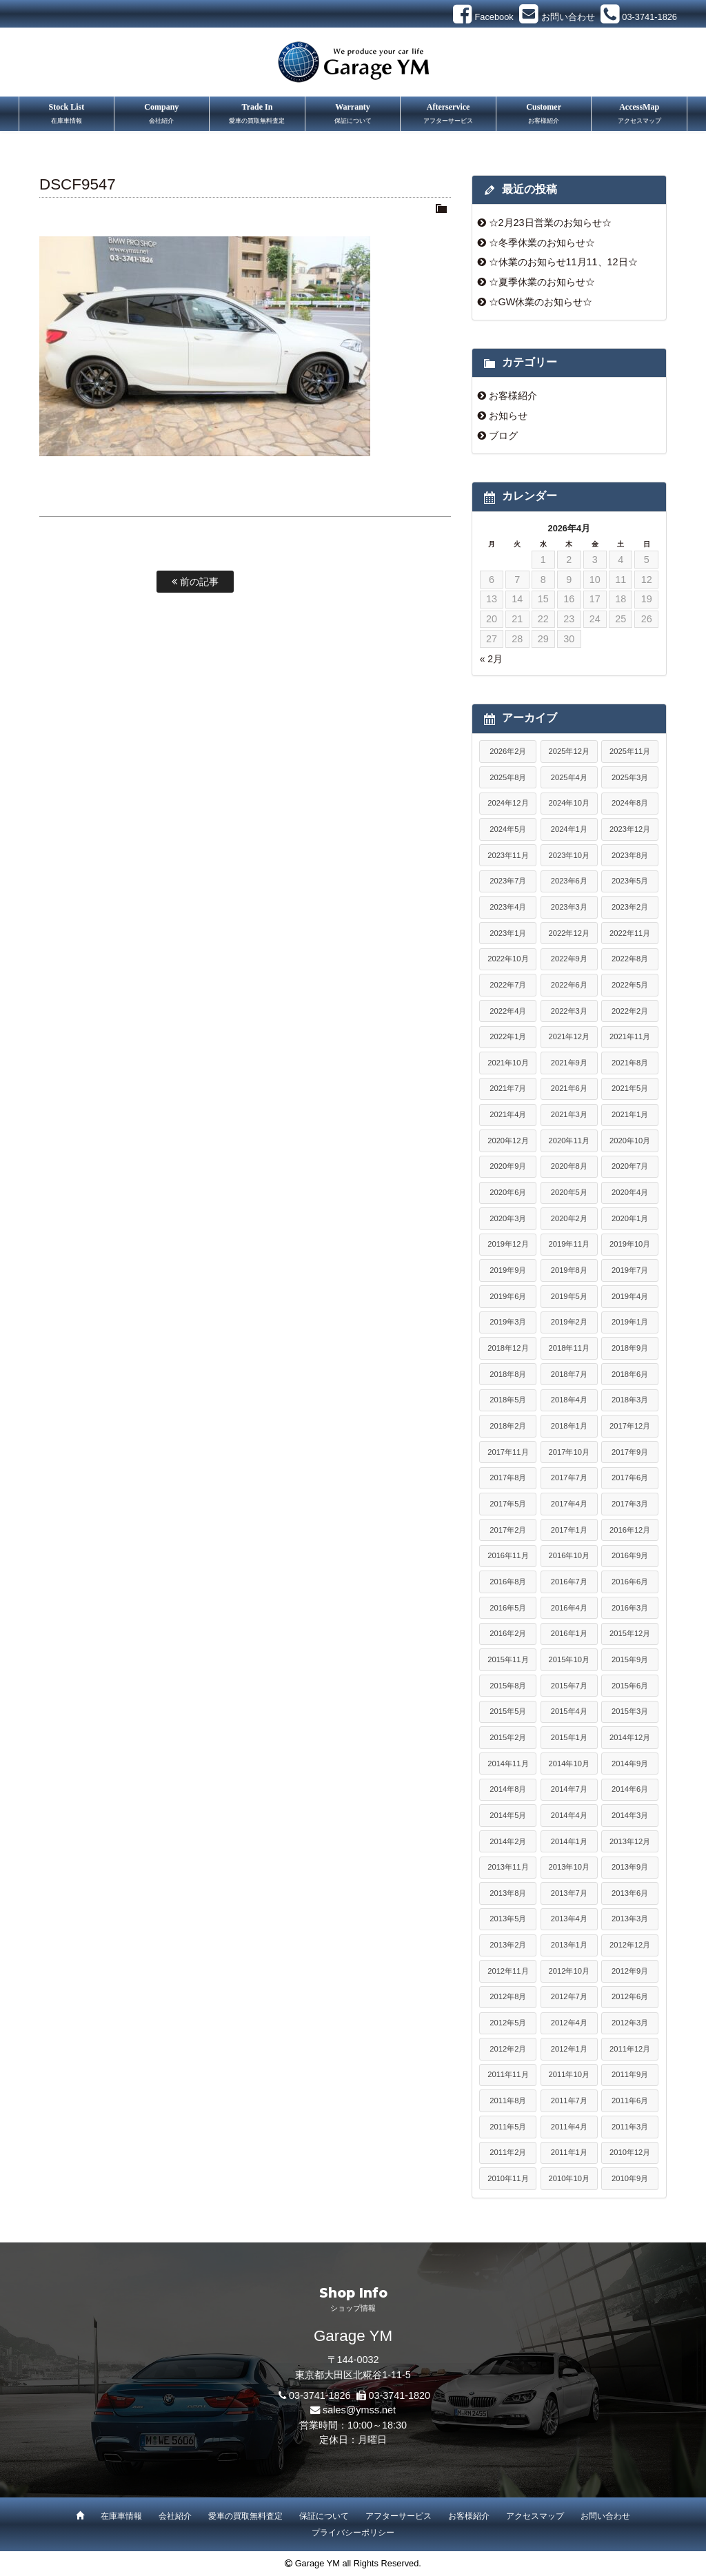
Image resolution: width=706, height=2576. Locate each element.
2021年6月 (569, 1088)
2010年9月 (630, 2178)
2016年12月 (629, 1530)
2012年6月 (630, 1996)
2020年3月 (508, 1218)
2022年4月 (508, 1011)
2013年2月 (508, 1945)
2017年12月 (629, 1426)
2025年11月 (629, 751)
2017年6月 (630, 1477)
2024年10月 (569, 803)
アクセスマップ (535, 2516)
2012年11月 (507, 1971)
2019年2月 (569, 1322)
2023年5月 (630, 881)
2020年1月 (630, 1218)
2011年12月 (629, 2049)
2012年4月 (569, 2022)
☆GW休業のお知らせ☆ (541, 301)
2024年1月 (569, 829)
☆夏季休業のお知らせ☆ (542, 281)
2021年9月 (569, 1063)
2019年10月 (629, 1244)
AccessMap (639, 114)
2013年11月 (507, 1867)
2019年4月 (630, 1296)
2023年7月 (508, 881)
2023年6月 (569, 881)
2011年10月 (569, 2074)
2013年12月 (629, 1841)
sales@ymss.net (359, 2409)
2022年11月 (629, 933)
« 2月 (491, 658)
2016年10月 (569, 1555)
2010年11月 (507, 2178)
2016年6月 (630, 1581)
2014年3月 (630, 1815)
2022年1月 (508, 1036)
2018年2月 (508, 1426)
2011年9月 (630, 2074)
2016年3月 (630, 1608)
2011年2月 (508, 2152)
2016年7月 (569, 1581)
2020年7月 (630, 1166)
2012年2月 (508, 2049)
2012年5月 (508, 2022)
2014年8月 (508, 1789)
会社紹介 (175, 2516)
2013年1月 (569, 1945)
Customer (544, 114)
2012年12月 (629, 1945)
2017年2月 (508, 1530)
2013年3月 (630, 1918)
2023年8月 (630, 855)
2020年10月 (629, 1140)
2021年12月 (569, 1036)
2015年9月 (630, 1659)
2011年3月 (630, 2127)
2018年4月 (569, 1400)
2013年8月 (508, 1893)
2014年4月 (569, 1815)
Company (162, 114)
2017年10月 (569, 1452)
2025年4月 (569, 777)
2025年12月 (569, 751)
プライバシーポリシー (353, 2532)
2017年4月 (569, 1504)
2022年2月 (630, 1011)
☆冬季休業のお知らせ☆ (542, 242)
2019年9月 (508, 1270)
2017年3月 (630, 1504)
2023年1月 (508, 933)
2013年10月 (569, 1867)
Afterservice (448, 114)
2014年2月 (508, 1841)
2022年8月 (630, 958)
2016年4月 (569, 1608)
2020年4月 (630, 1192)
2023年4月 (508, 907)
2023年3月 (569, 907)
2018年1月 (569, 1426)
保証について (324, 2516)
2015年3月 (630, 1711)
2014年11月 (507, 1763)
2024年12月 (507, 803)
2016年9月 (630, 1555)
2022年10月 (507, 958)
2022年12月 (569, 933)
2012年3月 (630, 2022)
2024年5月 (508, 829)
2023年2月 (630, 907)
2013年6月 (630, 1893)
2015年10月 (569, 1659)
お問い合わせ (605, 2516)
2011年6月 (630, 2100)
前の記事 (195, 581)
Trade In (257, 114)
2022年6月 (569, 985)
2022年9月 (569, 958)
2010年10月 (569, 2178)
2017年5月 (508, 1504)
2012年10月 (569, 1971)
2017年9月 (630, 1452)
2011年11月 (507, 2074)
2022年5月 (630, 985)
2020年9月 (508, 1166)
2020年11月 (569, 1140)
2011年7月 (569, 2100)
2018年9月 (630, 1348)
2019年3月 (508, 1322)
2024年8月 (630, 803)
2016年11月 (507, 1555)
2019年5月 (569, 1296)
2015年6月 (630, 1685)
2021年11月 (629, 1036)
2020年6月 (508, 1192)
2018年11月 (569, 1348)
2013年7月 (569, 1893)
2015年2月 (508, 1737)
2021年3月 (569, 1114)
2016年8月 (508, 1581)
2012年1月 (569, 2049)
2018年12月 (507, 1348)
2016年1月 (569, 1633)
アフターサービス (398, 2516)
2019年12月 (507, 1244)
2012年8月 (508, 1996)
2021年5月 (630, 1088)
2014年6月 (630, 1789)
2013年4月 (569, 1918)
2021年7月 (508, 1088)
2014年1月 (569, 1841)
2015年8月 (508, 1685)
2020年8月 (569, 1166)
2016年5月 (508, 1608)
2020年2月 (569, 1218)
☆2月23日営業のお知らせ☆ (550, 222)
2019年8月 (569, 1270)
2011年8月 (508, 2100)
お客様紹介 (513, 395)
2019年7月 (630, 1270)
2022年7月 (508, 985)
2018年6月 (630, 1374)
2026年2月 (508, 751)
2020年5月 (569, 1192)
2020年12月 (507, 1140)
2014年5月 (508, 1815)
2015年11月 (507, 1659)
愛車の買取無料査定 (245, 2516)
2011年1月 (569, 2152)
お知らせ (508, 415)
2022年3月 (569, 1011)
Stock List (66, 114)
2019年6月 (508, 1296)
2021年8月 (630, 1063)
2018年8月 (508, 1374)
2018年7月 (569, 1374)
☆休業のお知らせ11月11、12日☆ (563, 261)
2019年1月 (630, 1322)
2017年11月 (507, 1452)
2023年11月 (507, 855)
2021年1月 (630, 1114)
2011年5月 (508, 2127)
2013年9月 (630, 1867)
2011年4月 (569, 2127)
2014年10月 (569, 1763)
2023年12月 (629, 829)
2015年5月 (508, 1711)
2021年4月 (508, 1114)
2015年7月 (569, 1685)
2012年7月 (569, 1996)
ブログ (503, 435)
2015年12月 (629, 1633)
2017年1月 (569, 1530)
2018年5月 (508, 1400)
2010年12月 (629, 2152)
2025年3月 (630, 777)
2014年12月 (629, 1737)
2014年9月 (630, 1763)
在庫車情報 (121, 2516)
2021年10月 (507, 1063)
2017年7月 (569, 1477)
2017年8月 (508, 1477)
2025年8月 (508, 777)
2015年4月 (569, 1711)
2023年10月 (569, 855)
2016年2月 (508, 1633)
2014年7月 (569, 1789)
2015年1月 (569, 1737)
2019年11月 (569, 1244)
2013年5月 (508, 1918)
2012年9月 (630, 1971)
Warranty (353, 114)
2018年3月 (630, 1400)
